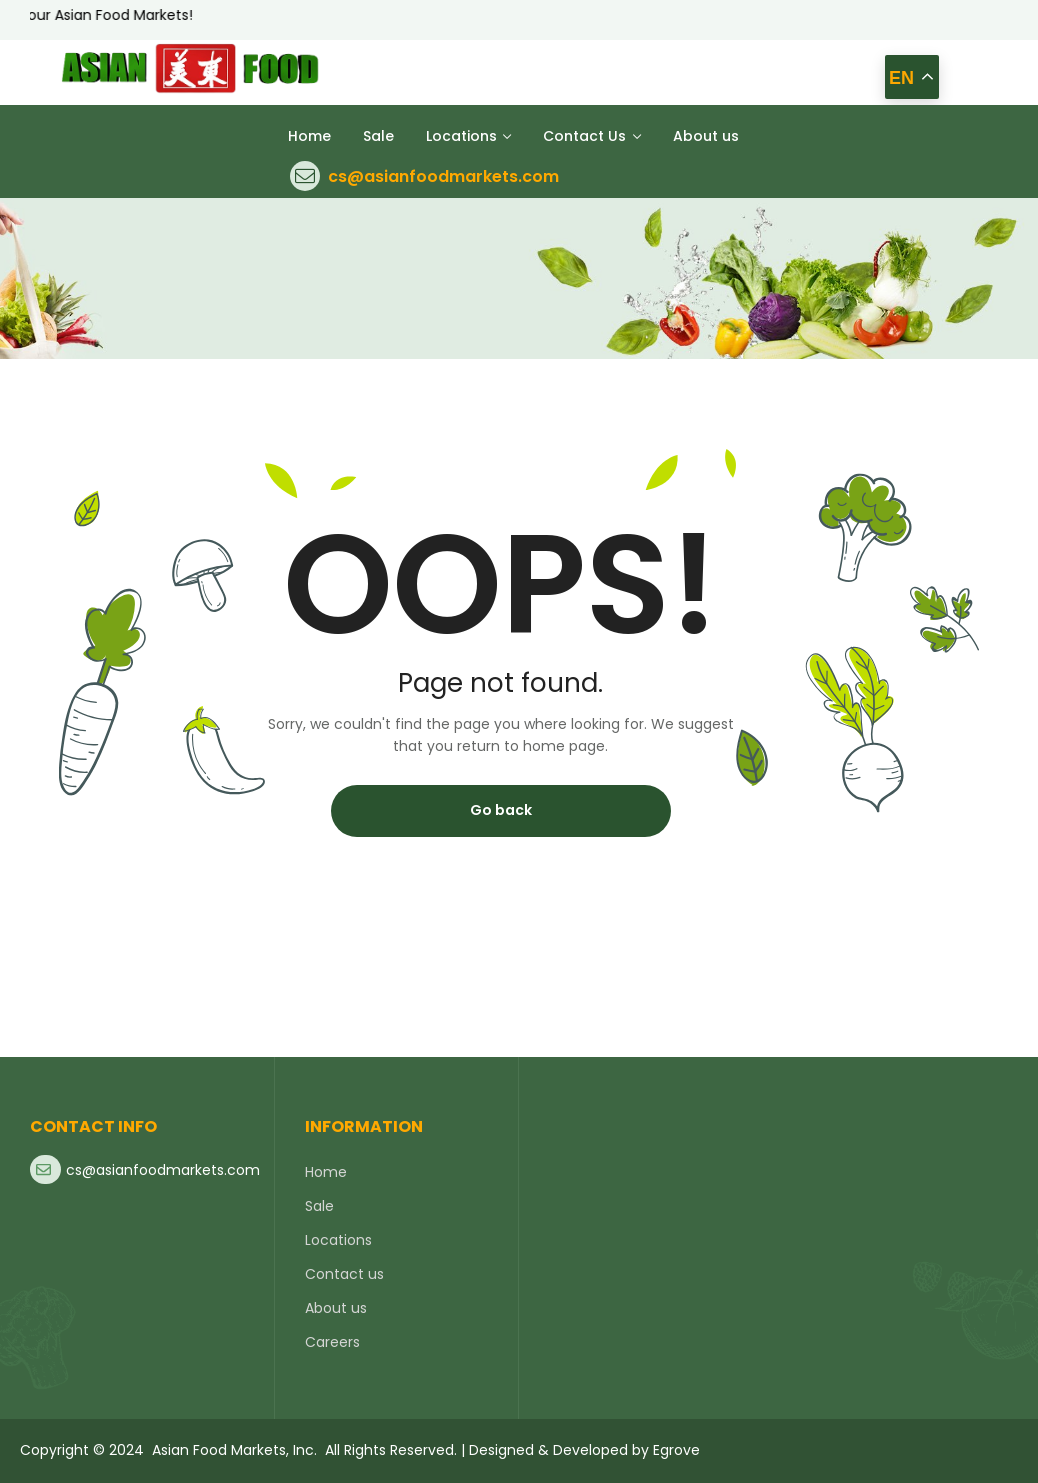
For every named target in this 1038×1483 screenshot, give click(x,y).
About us (336, 1308)
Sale (319, 1206)
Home (326, 1172)
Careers (332, 1342)
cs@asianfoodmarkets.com (443, 176)
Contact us (344, 1274)
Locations (338, 1240)
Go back (501, 810)
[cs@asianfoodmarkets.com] (305, 176)
